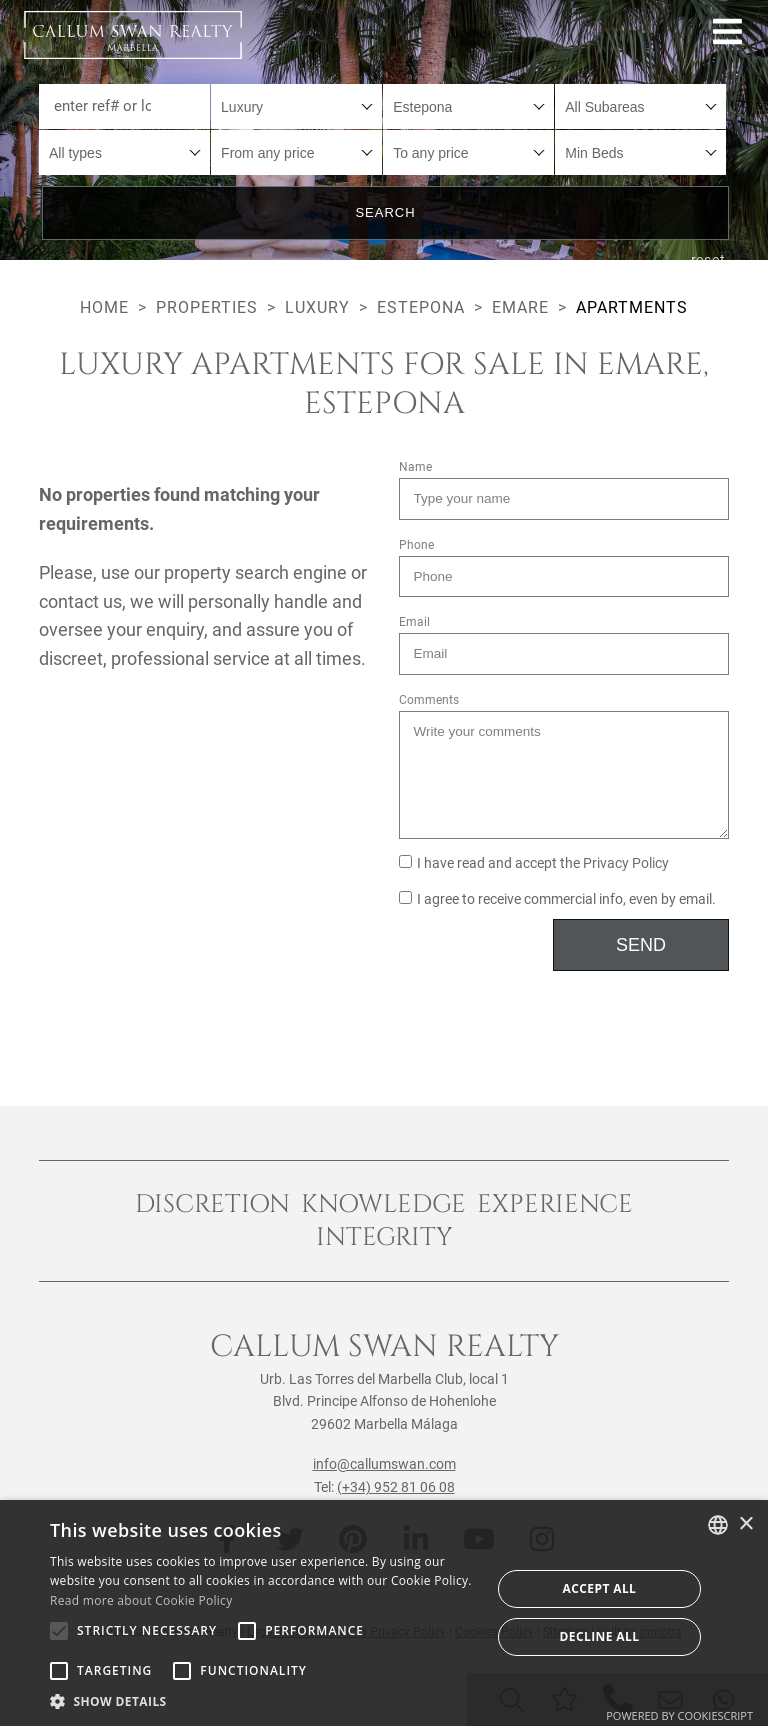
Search (385, 212)
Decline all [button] (600, 1636)
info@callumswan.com (384, 1464)
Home (104, 307)
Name (415, 467)
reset (709, 260)
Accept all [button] (600, 1588)
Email (414, 622)
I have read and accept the (534, 863)
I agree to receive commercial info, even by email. (557, 899)
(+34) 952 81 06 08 (396, 1487)
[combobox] (296, 106)
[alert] (384, 1613)
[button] (264, 1701)
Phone (416, 545)
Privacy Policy (626, 863)
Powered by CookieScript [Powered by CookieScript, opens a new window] (679, 1715)
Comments (429, 700)
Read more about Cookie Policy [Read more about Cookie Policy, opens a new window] (141, 1600)
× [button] (745, 1524)
